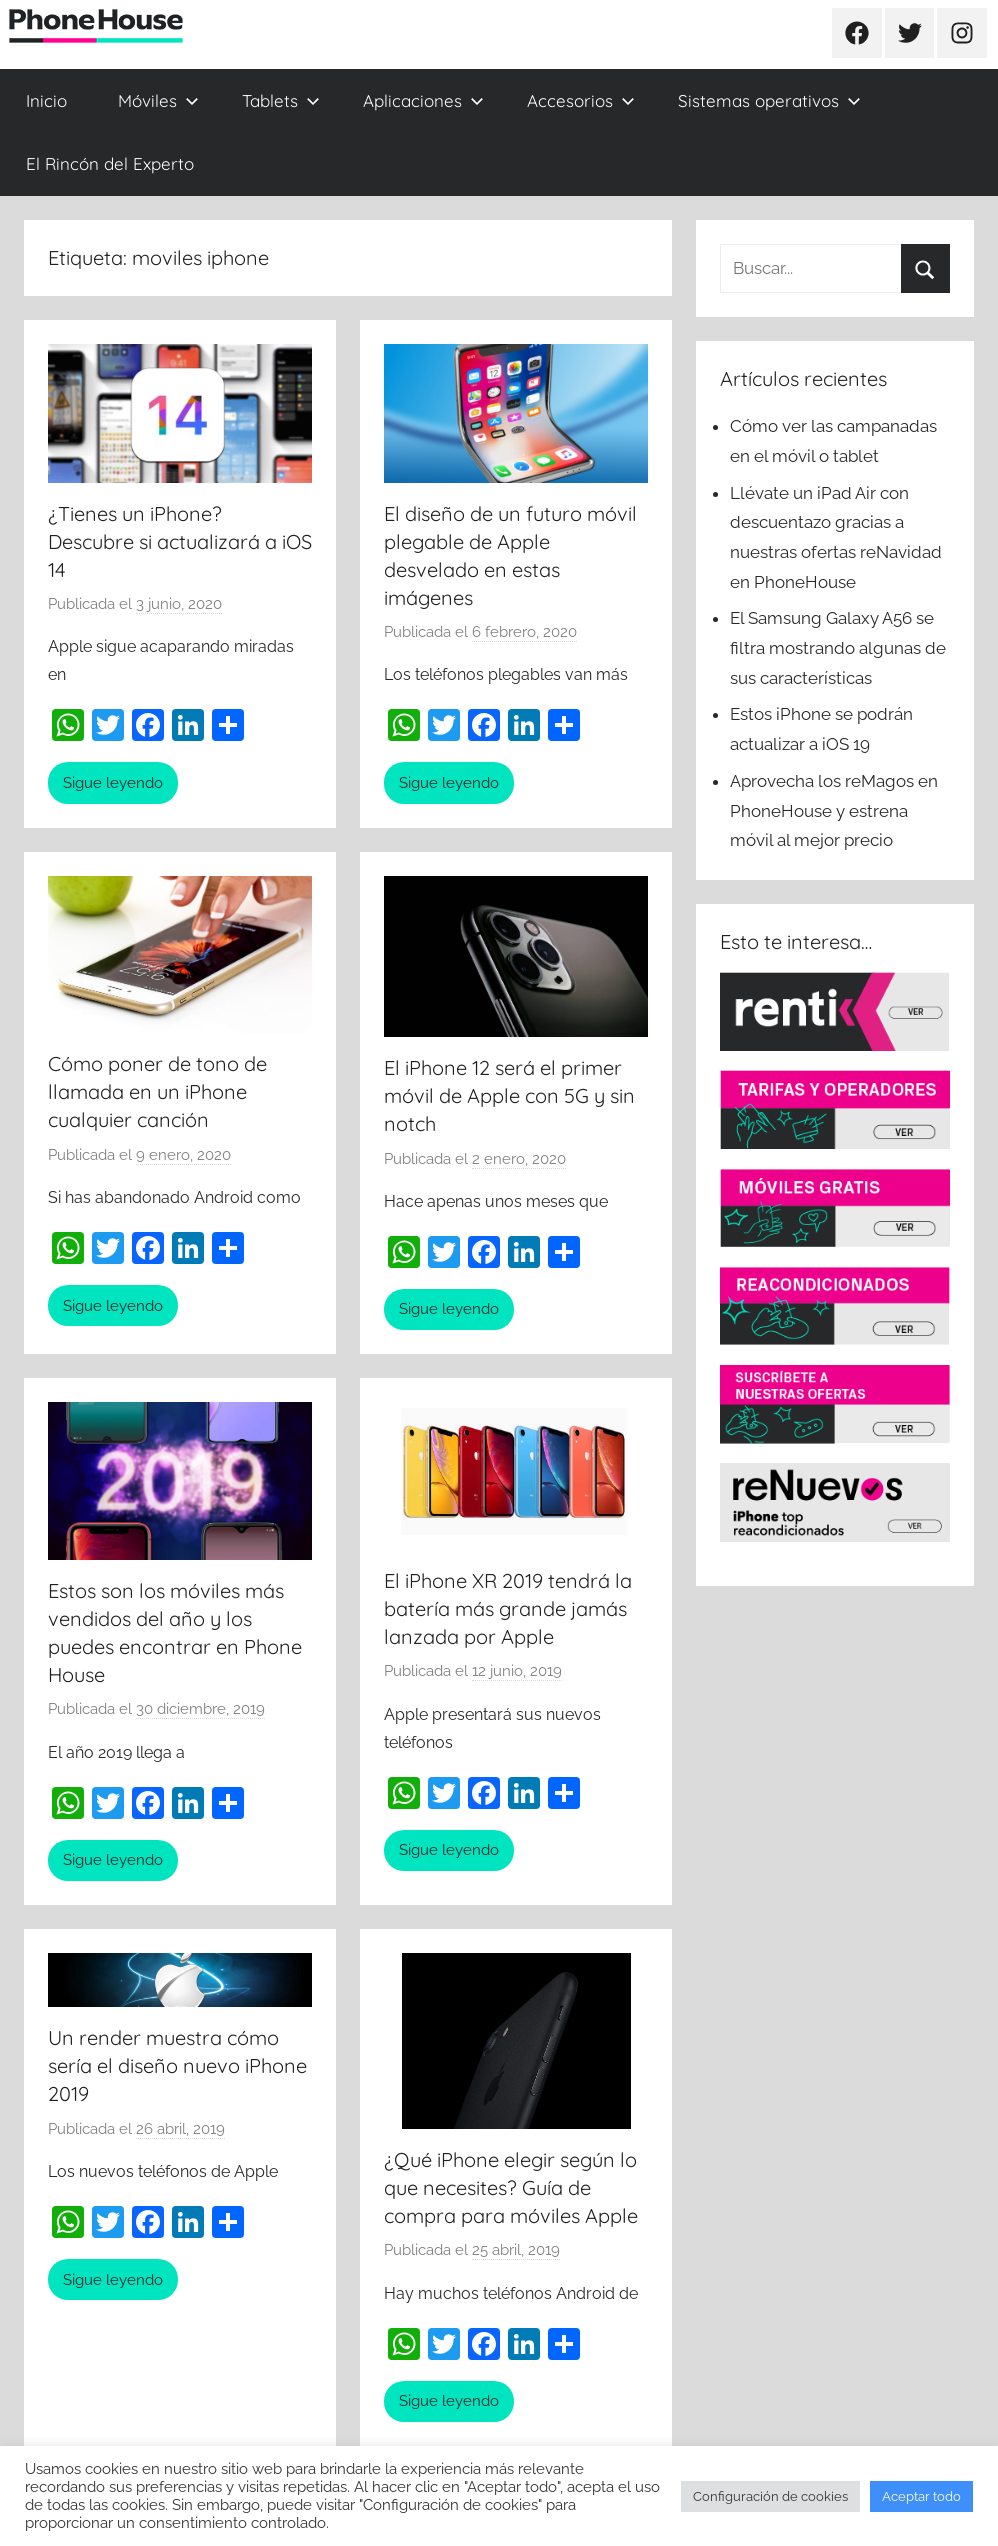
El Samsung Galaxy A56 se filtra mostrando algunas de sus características (838, 648)
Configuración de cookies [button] (770, 2496)
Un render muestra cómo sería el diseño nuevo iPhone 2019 (177, 2065)
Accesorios (581, 100)
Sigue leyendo (113, 783)
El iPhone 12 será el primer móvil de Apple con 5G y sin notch (509, 1095)
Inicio (46, 100)
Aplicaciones (423, 100)
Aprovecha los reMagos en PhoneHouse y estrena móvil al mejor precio (834, 811)
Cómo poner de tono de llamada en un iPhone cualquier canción (157, 1091)
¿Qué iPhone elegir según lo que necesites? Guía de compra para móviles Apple (511, 2187)
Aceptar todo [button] (921, 2496)
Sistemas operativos (769, 100)
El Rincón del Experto (110, 163)
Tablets (281, 100)
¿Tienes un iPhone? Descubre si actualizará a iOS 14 (180, 541)
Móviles (158, 100)
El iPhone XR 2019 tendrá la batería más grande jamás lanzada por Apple (508, 1608)
